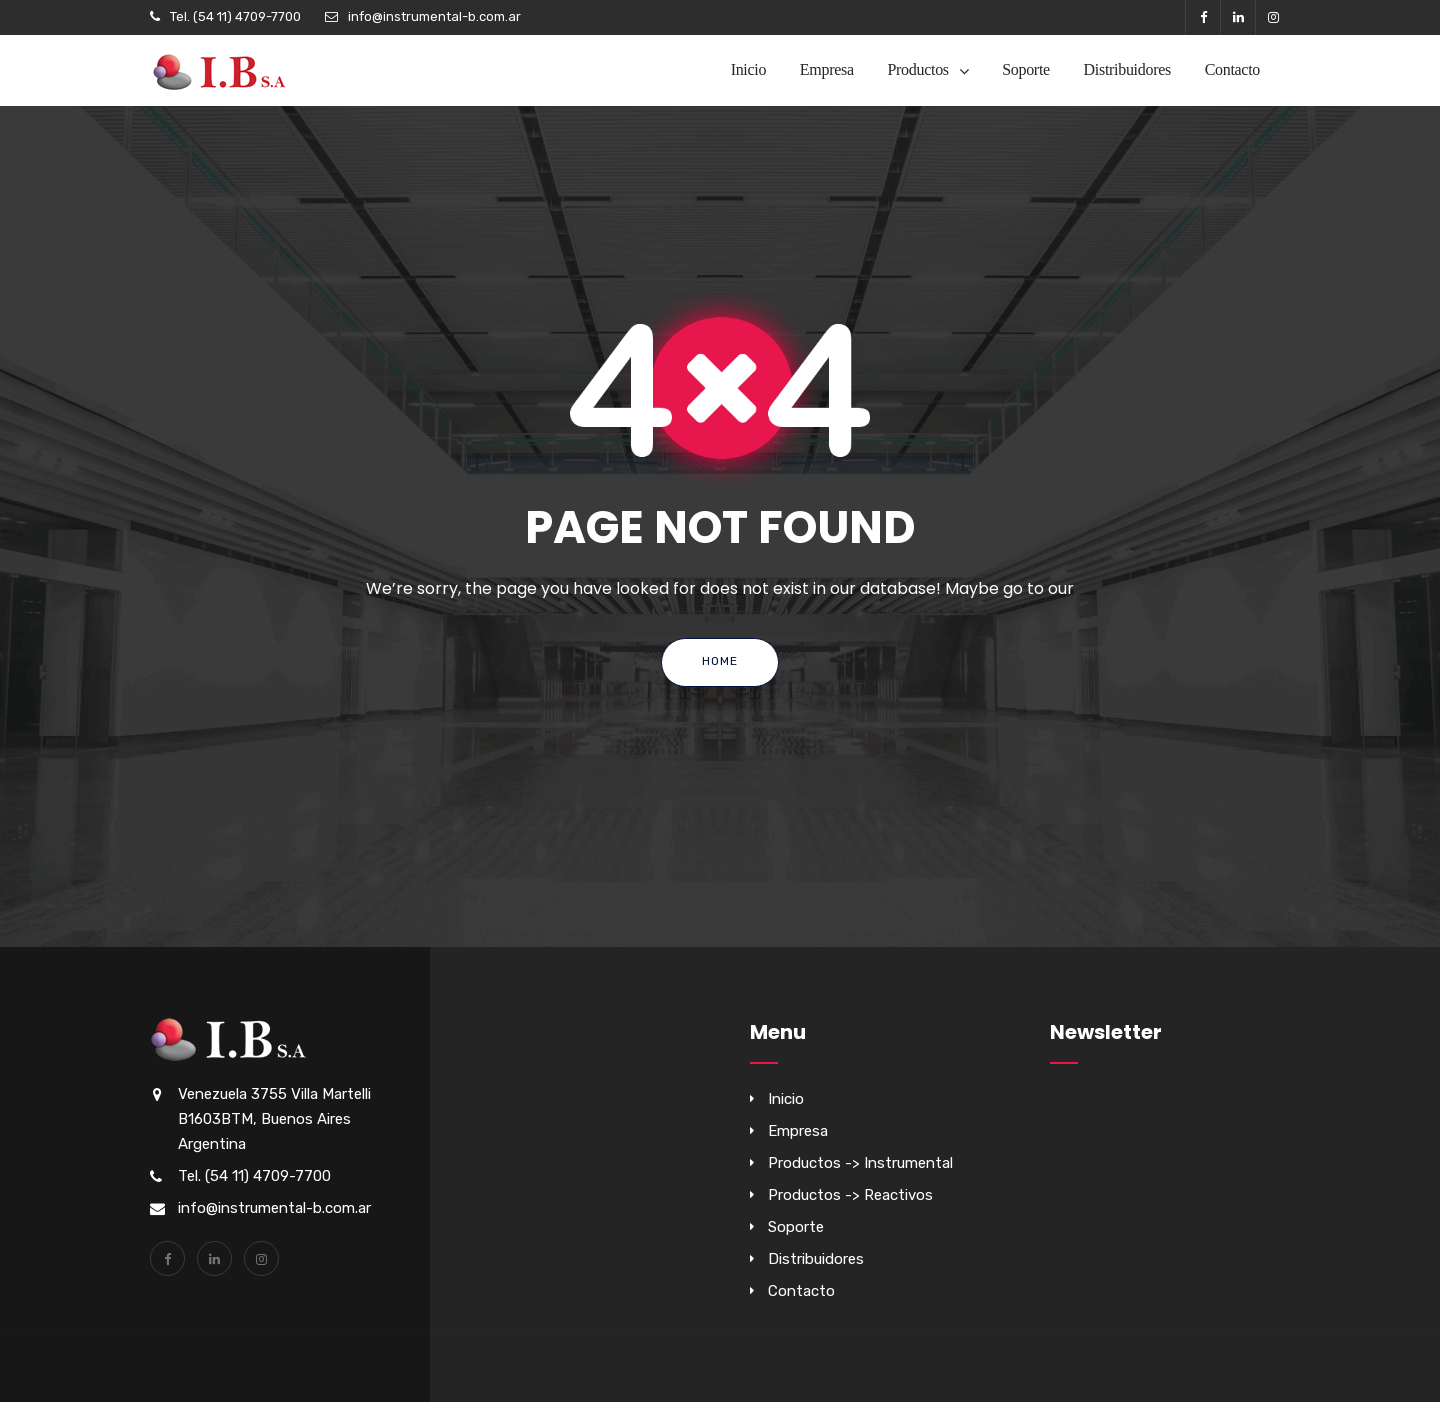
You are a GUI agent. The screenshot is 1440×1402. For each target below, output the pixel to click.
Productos (917, 69)
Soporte (1026, 69)
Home (720, 661)
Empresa (827, 69)
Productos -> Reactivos (850, 1195)
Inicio (749, 69)
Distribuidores (1127, 69)
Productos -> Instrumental (860, 1163)
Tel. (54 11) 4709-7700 (235, 16)
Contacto (1232, 69)
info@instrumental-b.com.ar (434, 16)
